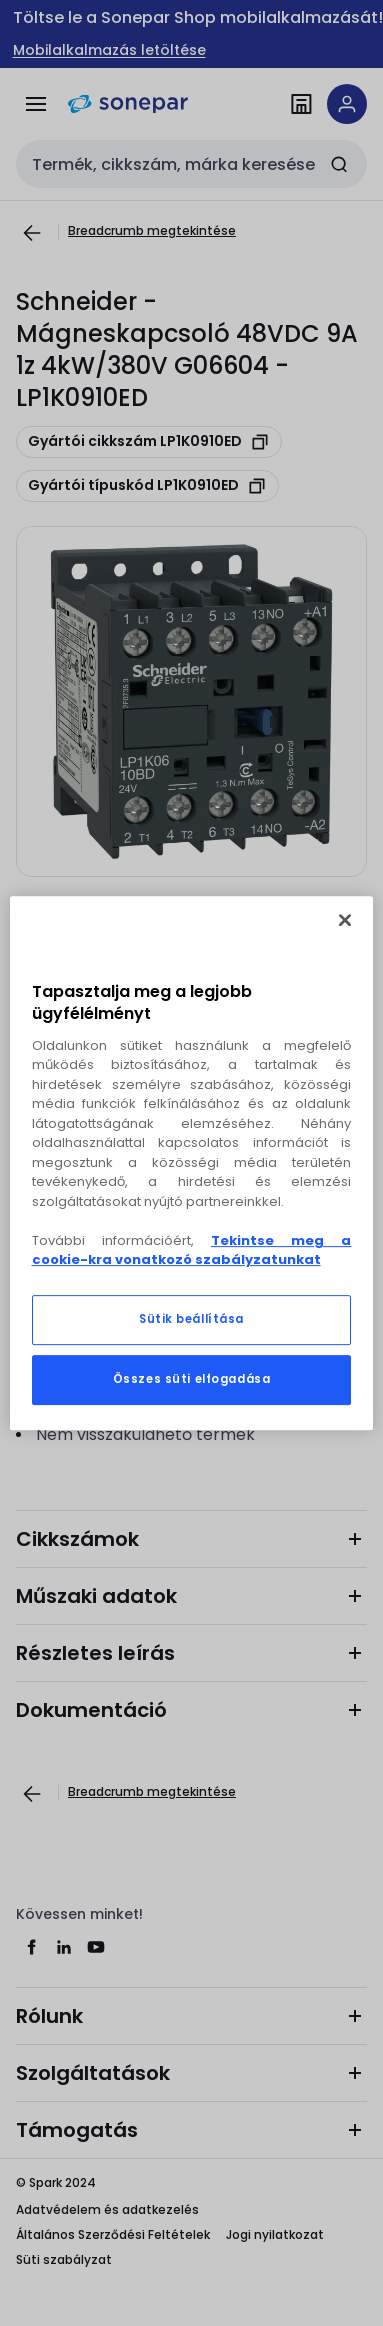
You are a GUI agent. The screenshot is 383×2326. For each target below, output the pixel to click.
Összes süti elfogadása (192, 1379)
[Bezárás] (345, 920)
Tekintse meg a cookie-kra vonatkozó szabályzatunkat (192, 1250)
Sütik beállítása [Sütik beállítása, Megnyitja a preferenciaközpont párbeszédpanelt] (191, 1319)
